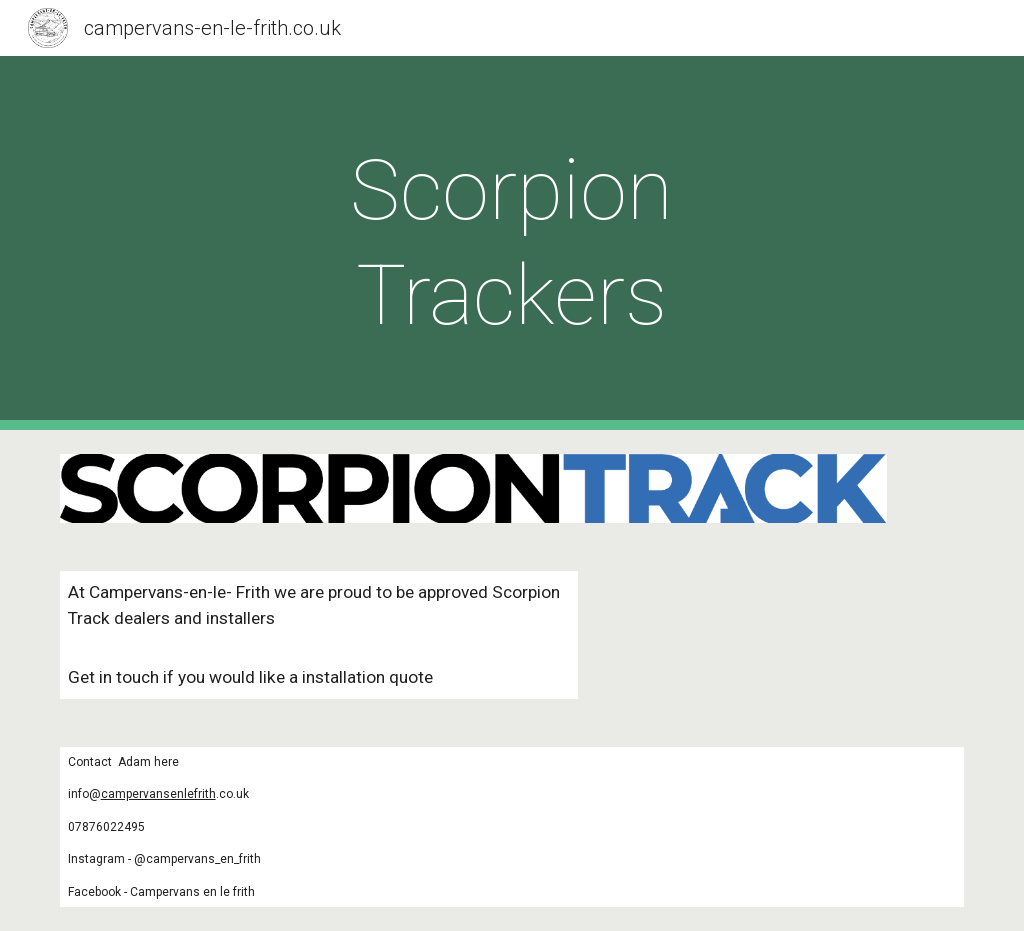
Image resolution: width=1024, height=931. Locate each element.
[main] (511, 243)
